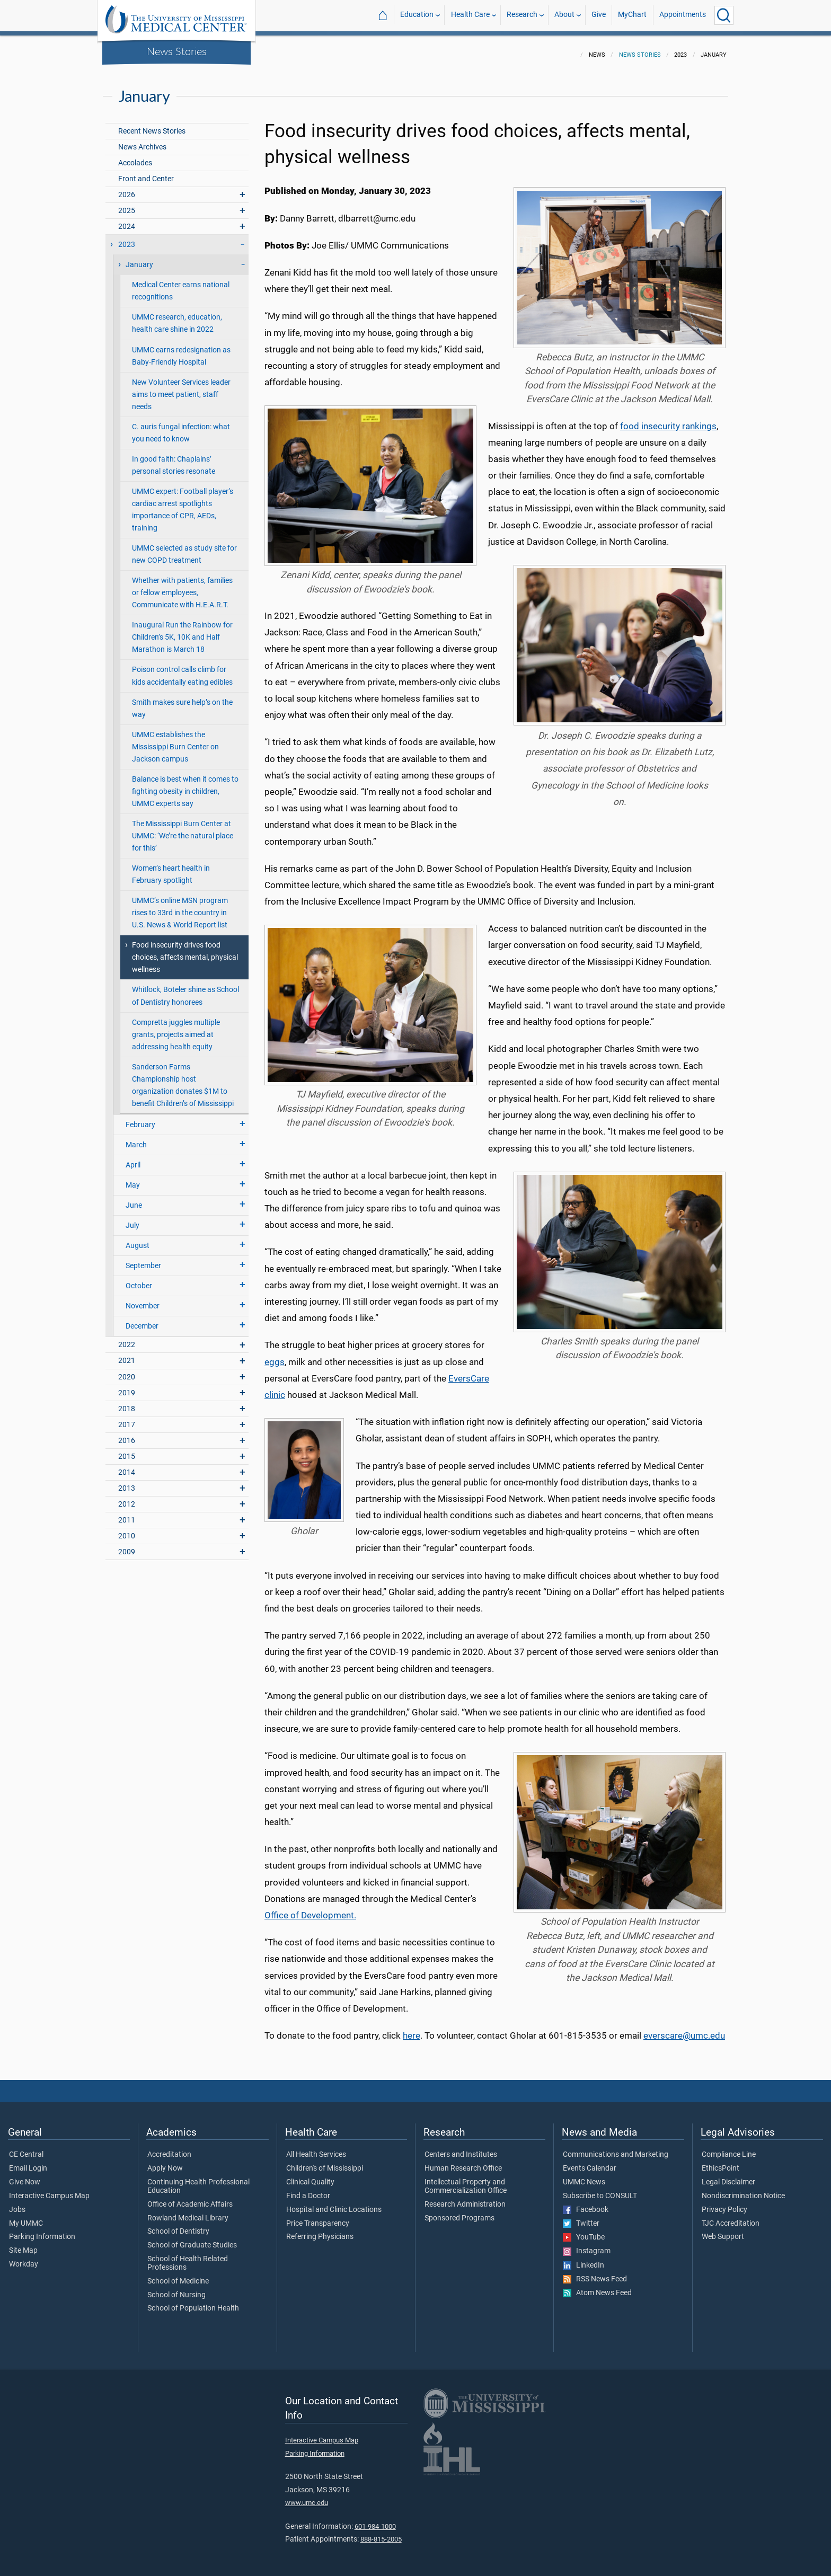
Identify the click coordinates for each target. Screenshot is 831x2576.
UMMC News (584, 2176)
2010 (126, 1529)
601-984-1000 (375, 2520)
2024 (126, 220)
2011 (126, 1513)
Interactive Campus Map (49, 2189)
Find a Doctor (308, 2189)
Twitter (581, 2217)
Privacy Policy (724, 2203)
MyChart (632, 15)
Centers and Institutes (461, 2148)
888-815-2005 (381, 2533)
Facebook (585, 2203)
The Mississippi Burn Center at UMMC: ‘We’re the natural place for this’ (182, 829)
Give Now (24, 2176)
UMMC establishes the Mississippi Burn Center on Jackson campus (175, 740)
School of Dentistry (178, 2225)
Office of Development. (310, 1909)
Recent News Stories (151, 124)
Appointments (682, 15)
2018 (126, 1402)
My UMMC (26, 2217)
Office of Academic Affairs (190, 2198)
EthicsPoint (720, 2162)
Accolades (135, 156)
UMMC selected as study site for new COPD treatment (184, 548)
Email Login (28, 2162)
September (143, 1259)
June (134, 1198)
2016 (126, 1434)
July (132, 1219)
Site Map (23, 2244)
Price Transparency (317, 2217)
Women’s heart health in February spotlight (171, 868)
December (142, 1319)
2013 (126, 1481)
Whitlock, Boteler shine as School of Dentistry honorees (185, 989)
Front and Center (146, 172)
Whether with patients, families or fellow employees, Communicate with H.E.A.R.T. (182, 586)
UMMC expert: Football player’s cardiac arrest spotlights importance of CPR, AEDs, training (182, 503)
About (564, 15)
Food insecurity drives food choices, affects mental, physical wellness (185, 951)
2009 (126, 1545)
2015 (126, 1450)
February (140, 1118)
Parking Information (42, 2230)
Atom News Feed (597, 2286)
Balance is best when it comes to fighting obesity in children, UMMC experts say (185, 785)
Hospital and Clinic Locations (334, 2203)
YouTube (584, 2231)
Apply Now (165, 2162)
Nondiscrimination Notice (743, 2189)
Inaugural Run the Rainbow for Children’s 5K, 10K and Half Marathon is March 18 (182, 631)
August (137, 1239)
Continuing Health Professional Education (198, 2180)
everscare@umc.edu (684, 2029)
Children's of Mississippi (324, 2162)
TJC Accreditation (730, 2217)
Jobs (17, 2203)
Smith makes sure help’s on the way (182, 702)
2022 (126, 1338)
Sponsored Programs (459, 2212)
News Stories (177, 50)
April (133, 1158)
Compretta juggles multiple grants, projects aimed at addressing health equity (176, 1028)
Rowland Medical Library (187, 2212)
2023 (126, 238)
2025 (126, 204)
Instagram (587, 2245)
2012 (126, 1497)
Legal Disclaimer (728, 2176)
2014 (126, 1466)
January (139, 258)
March (136, 1138)
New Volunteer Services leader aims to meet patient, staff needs (181, 388)
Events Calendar (589, 2162)
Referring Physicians (319, 2230)
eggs (274, 1355)
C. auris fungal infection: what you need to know (181, 426)
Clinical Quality (310, 2176)
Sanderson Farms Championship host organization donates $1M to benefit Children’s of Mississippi (183, 1079)
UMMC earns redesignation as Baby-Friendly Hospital (181, 349)
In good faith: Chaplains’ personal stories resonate (173, 459)
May (133, 1178)
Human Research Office (463, 2162)
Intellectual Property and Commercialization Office (466, 2180)
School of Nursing (176, 2289)
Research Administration (465, 2198)
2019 (126, 1386)
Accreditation (169, 2148)
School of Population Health (193, 2302)
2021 (126, 1354)
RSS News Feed (595, 2273)
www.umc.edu (306, 2496)
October (139, 1279)
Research (522, 15)
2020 (126, 1370)
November (143, 1299)
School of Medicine (178, 2275)
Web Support (723, 2230)
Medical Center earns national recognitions (180, 284)
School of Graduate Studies (192, 2239)
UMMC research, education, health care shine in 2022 (177, 316)
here (411, 2029)
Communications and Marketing (615, 2148)
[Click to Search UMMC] (723, 15)
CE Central (26, 2148)
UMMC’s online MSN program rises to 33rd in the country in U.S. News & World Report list (180, 906)
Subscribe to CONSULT (600, 2189)
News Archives (142, 140)
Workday (23, 2258)
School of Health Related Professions (187, 2257)
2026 (126, 188)
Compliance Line (729, 2148)
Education (417, 15)
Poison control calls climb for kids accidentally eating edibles (182, 669)
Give (598, 15)
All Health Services (316, 2148)
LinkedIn (583, 2259)
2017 (126, 1418)
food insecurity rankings (668, 419)
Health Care (470, 15)
